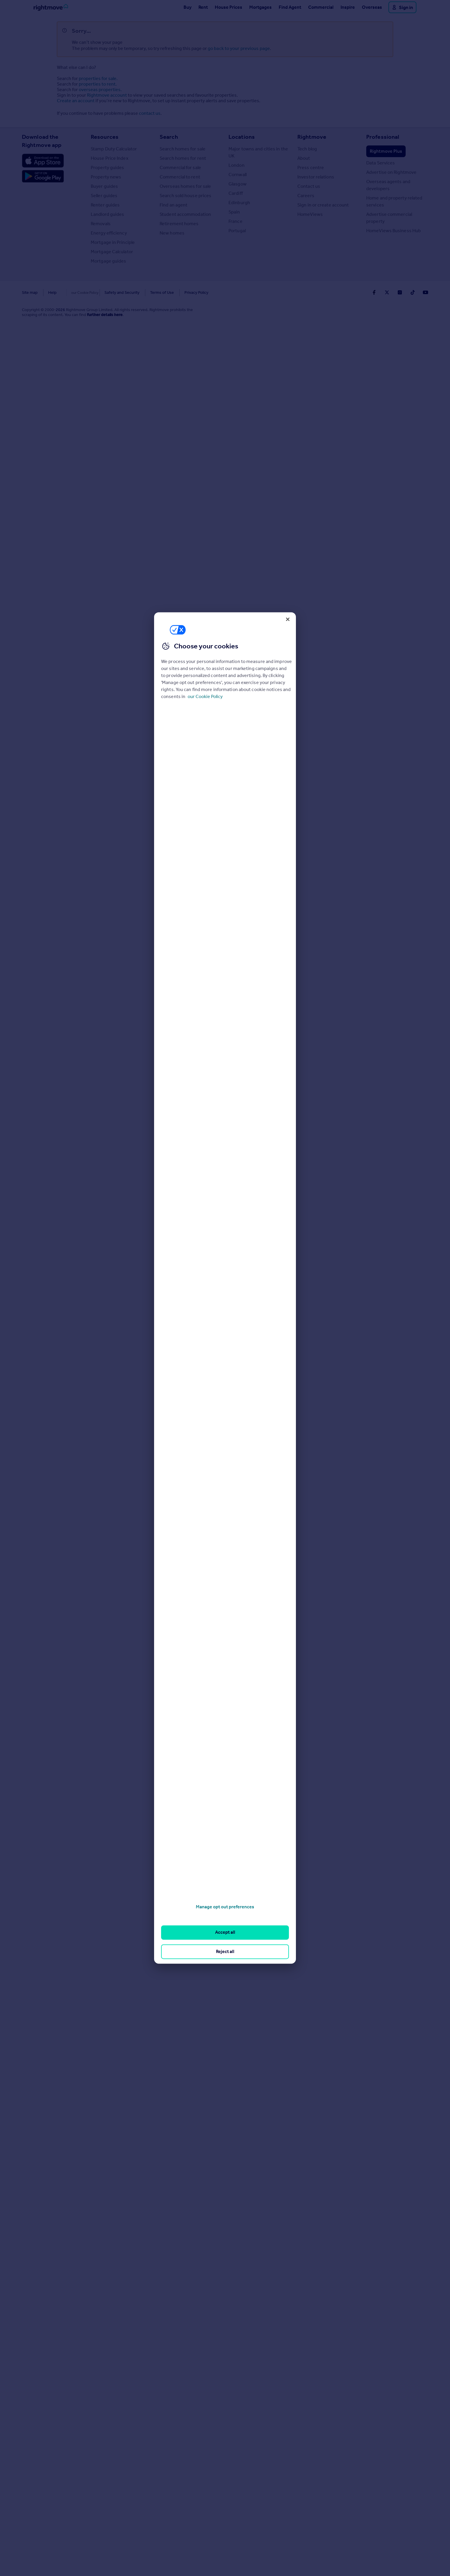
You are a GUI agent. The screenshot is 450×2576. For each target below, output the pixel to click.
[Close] (287, 619)
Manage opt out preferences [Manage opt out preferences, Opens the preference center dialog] (225, 1907)
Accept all (225, 1932)
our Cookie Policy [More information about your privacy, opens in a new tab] (205, 696)
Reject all (225, 1951)
